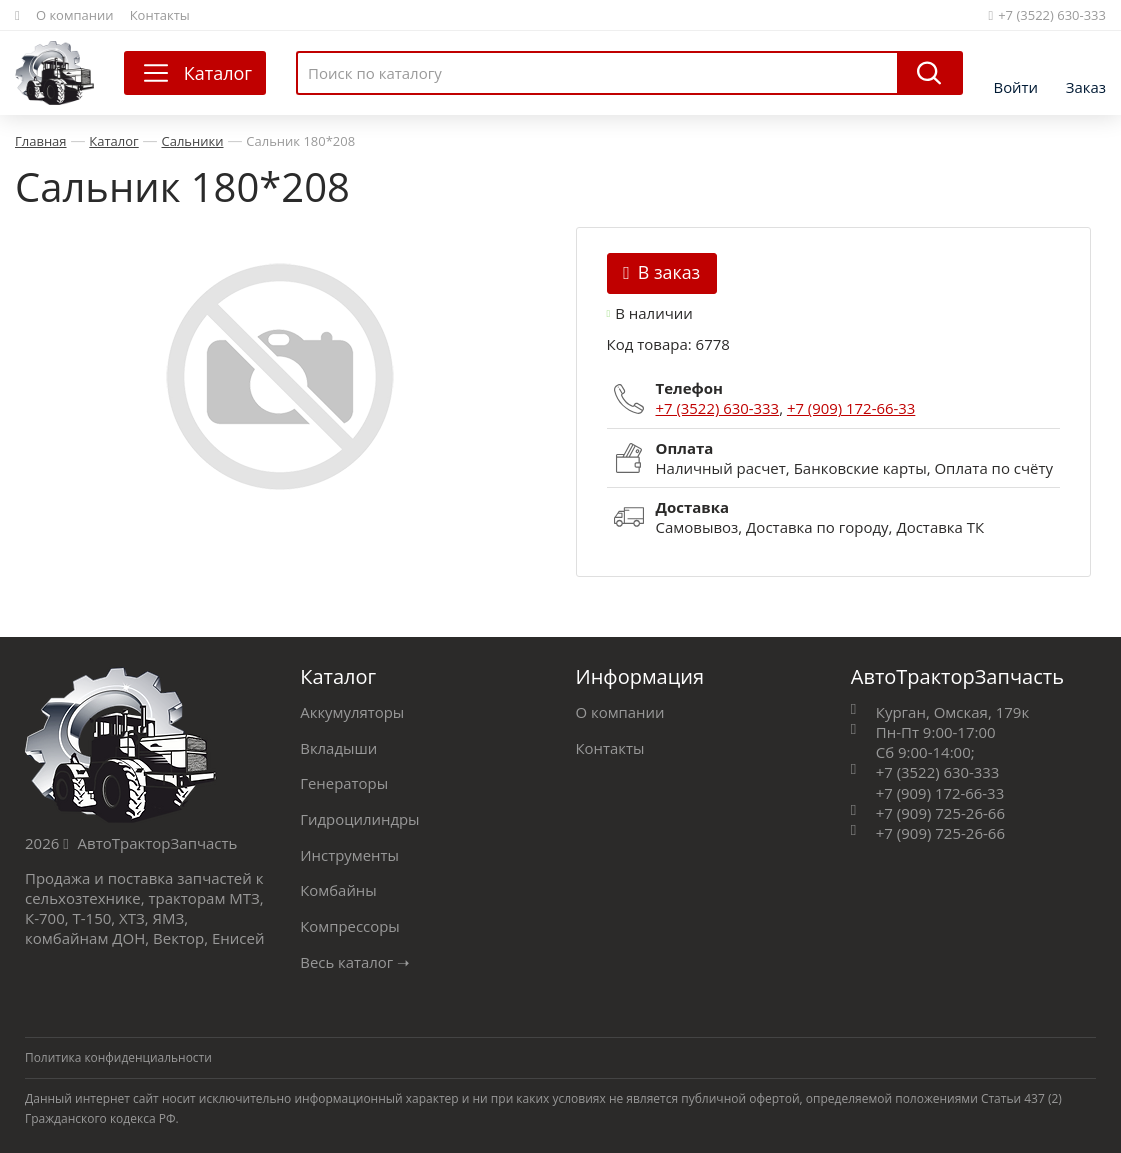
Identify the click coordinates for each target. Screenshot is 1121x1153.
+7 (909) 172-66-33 (852, 408)
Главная (41, 141)
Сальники (193, 141)
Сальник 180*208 (300, 141)
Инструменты (349, 851)
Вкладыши (338, 746)
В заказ (663, 272)
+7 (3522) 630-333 (1047, 15)
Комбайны (338, 886)
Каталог (113, 141)
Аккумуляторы (352, 711)
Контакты (160, 15)
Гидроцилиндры (360, 816)
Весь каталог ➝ (355, 956)
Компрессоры (350, 921)
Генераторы (344, 781)
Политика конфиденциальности (119, 1051)
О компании (75, 15)
